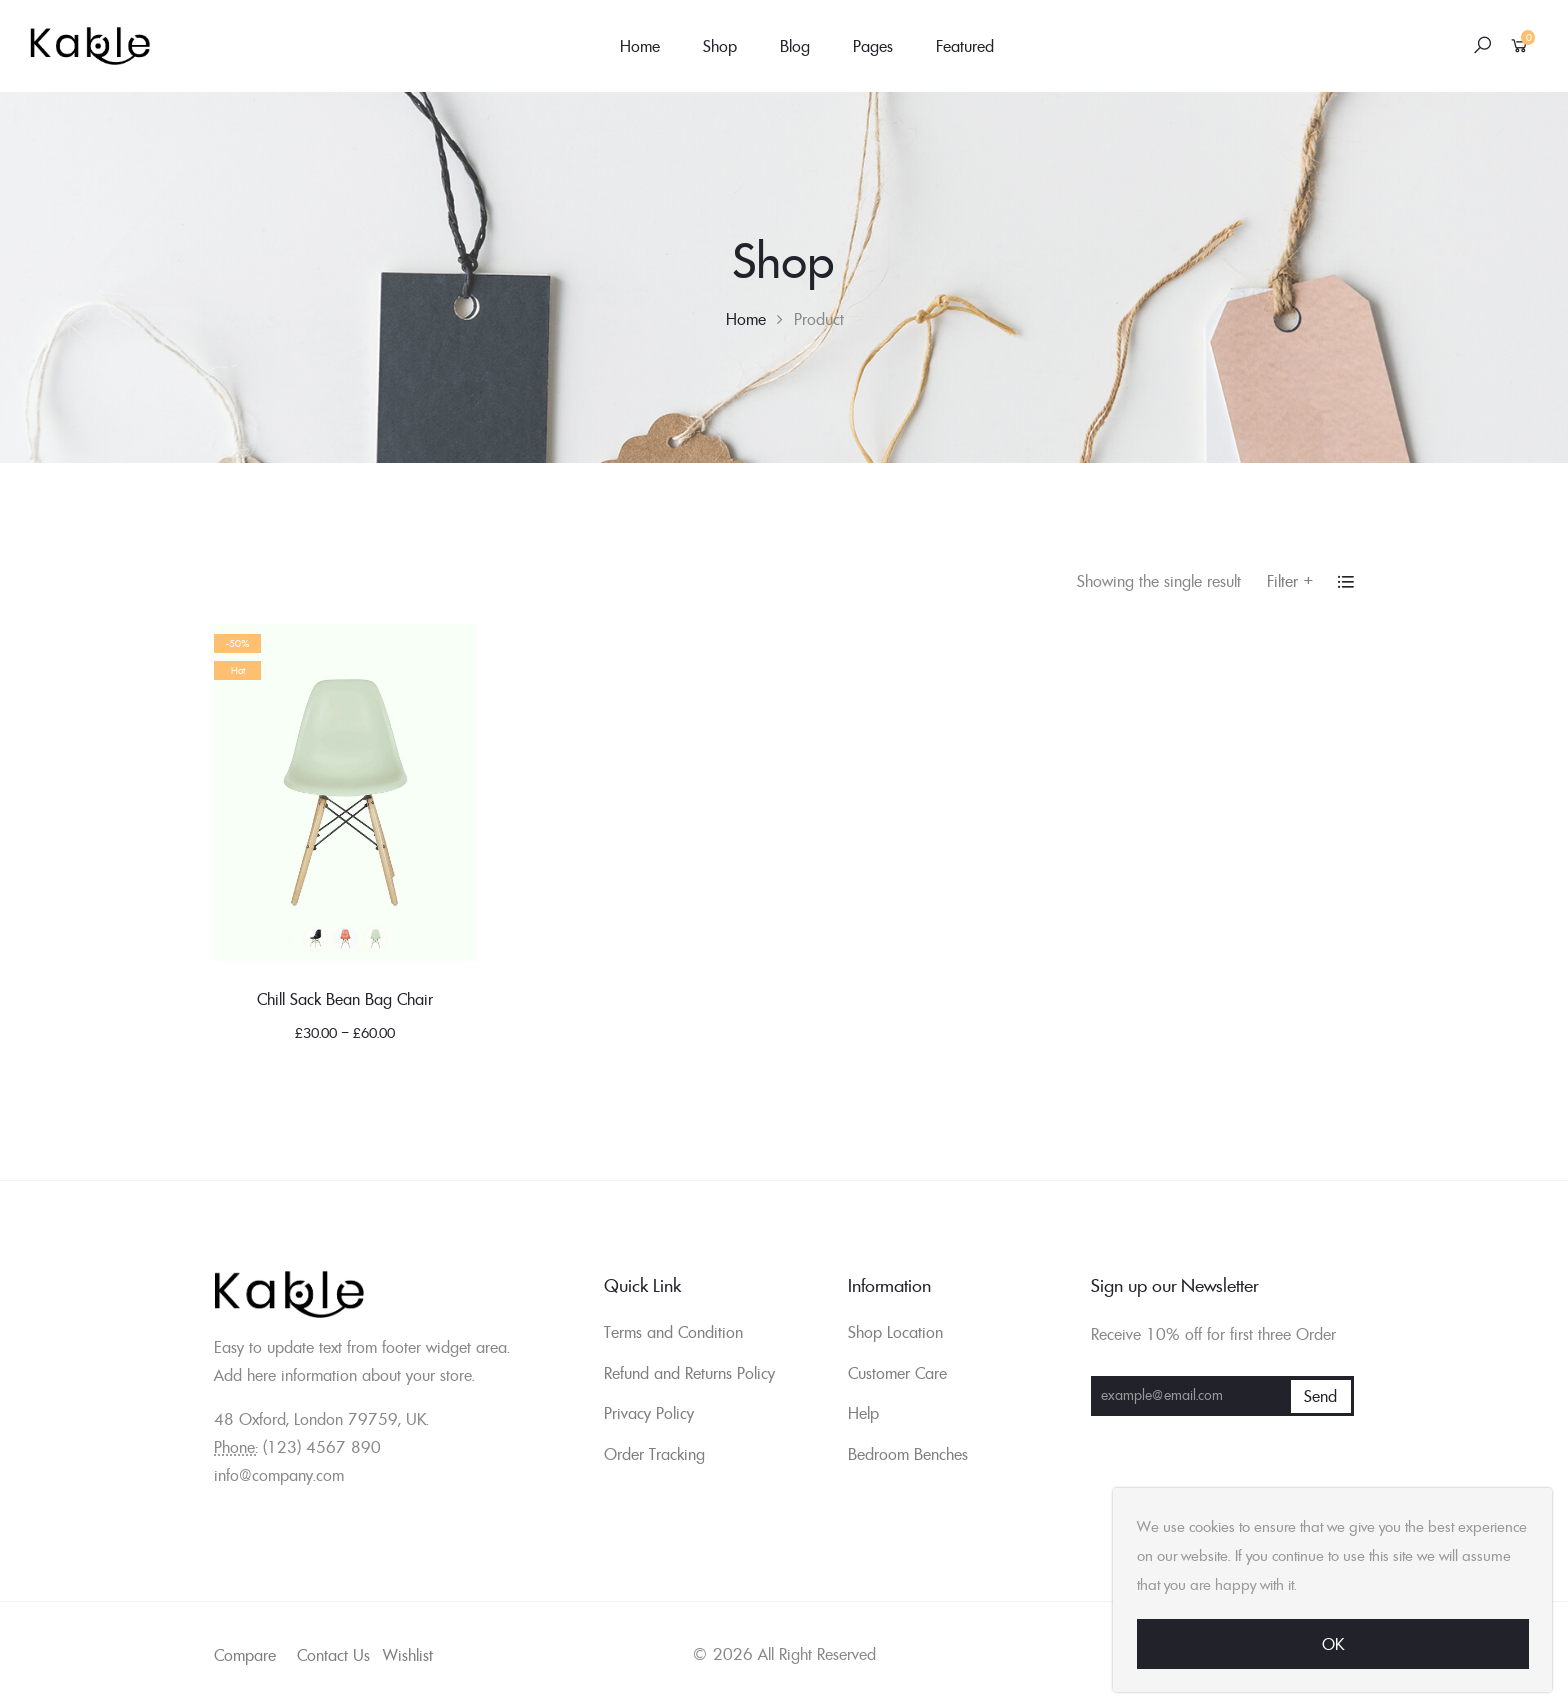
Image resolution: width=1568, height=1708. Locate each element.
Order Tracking (654, 1454)
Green (375, 939)
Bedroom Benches (908, 1454)
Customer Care (897, 1373)
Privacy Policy (649, 1413)
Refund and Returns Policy (689, 1373)
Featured (965, 46)
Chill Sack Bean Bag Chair (345, 999)
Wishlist (408, 1655)
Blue (345, 939)
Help (863, 1413)
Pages (873, 46)
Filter (1290, 581)
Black (315, 939)
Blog (795, 46)
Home (640, 46)
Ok (1333, 1644)
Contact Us (333, 1655)
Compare (245, 1655)
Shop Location (895, 1332)
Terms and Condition (673, 1332)
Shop (720, 46)
